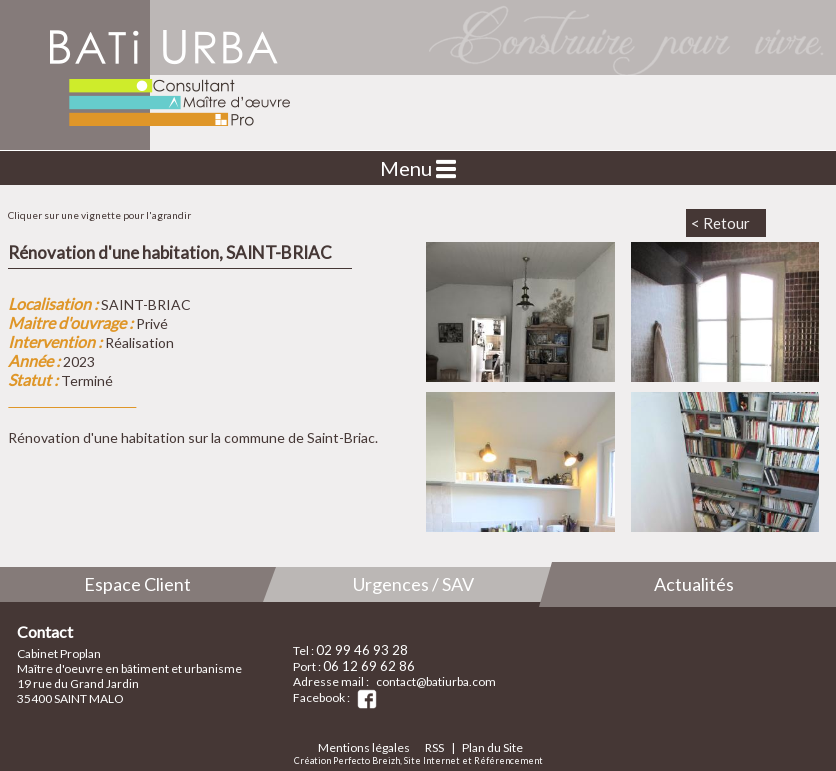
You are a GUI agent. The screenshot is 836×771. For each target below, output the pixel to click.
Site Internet (432, 760)
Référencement (508, 760)
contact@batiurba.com (436, 681)
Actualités (694, 584)
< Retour (720, 223)
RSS (434, 747)
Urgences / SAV (413, 584)
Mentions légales (364, 747)
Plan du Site (492, 747)
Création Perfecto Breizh (347, 760)
